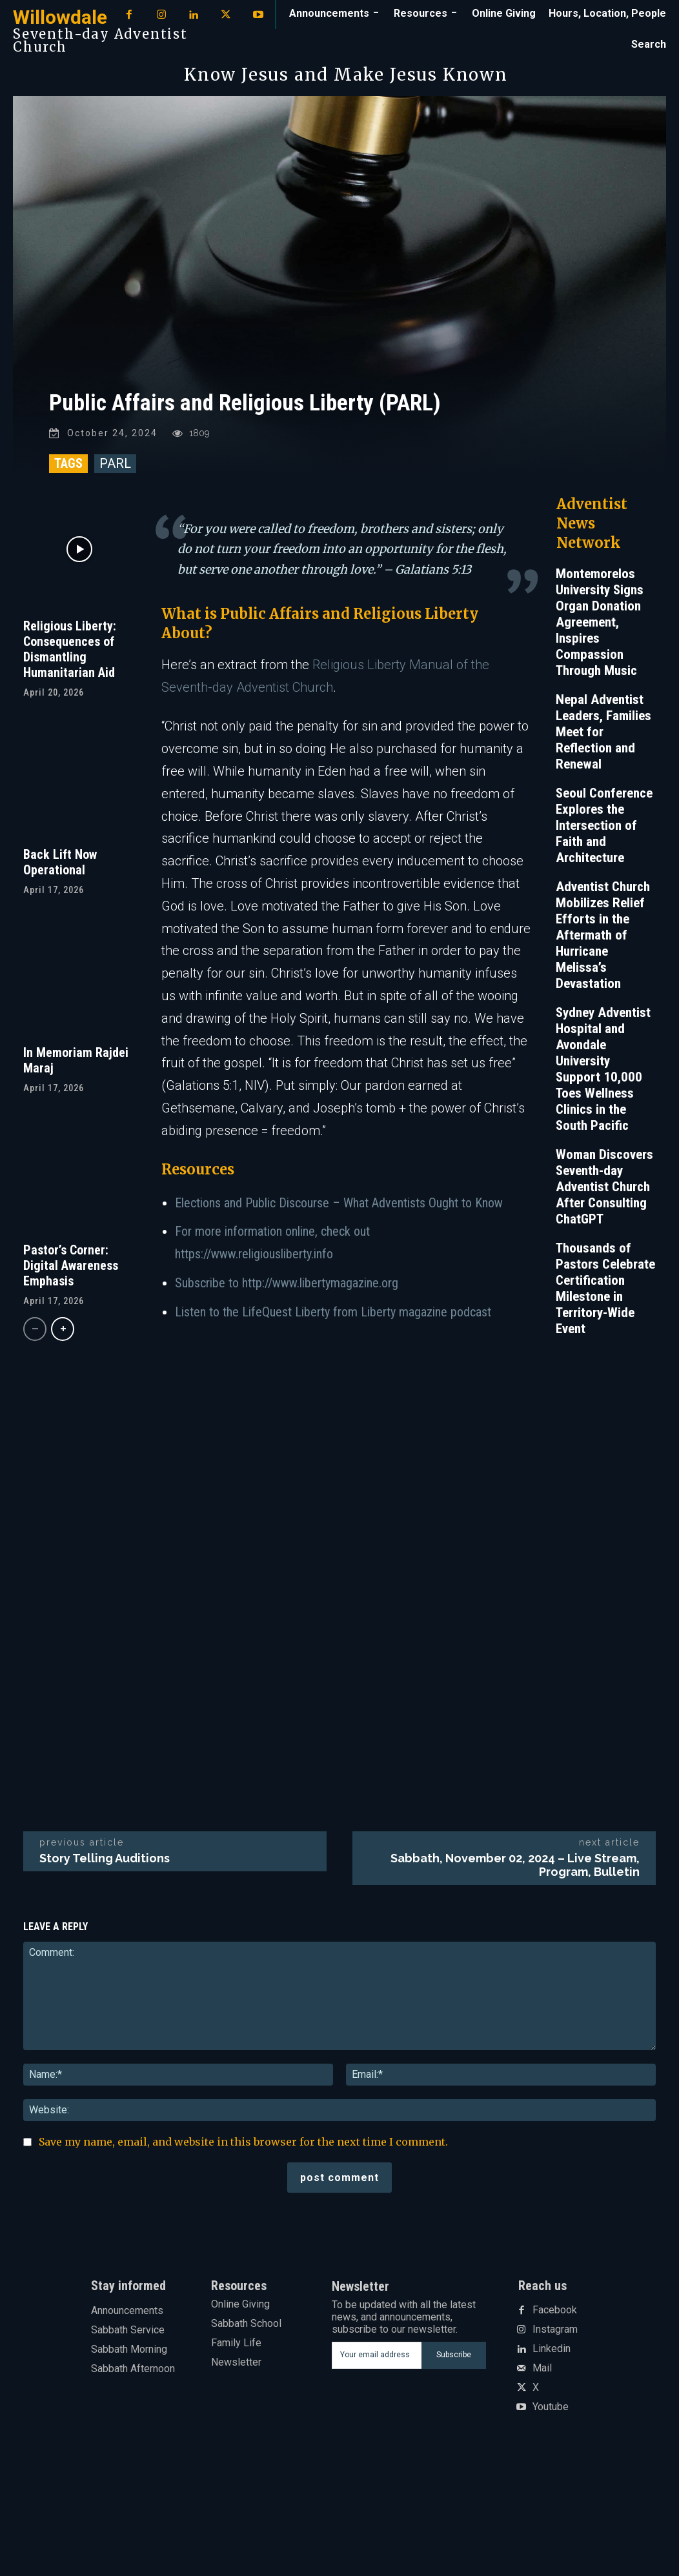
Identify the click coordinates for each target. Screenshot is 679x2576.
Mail (542, 2375)
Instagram (555, 2336)
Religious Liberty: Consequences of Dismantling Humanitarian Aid (69, 656)
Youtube (550, 2413)
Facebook (554, 2316)
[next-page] (62, 1335)
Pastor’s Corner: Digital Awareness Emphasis (70, 1272)
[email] (376, 2361)
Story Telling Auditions (104, 1864)
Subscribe (453, 2361)
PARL (115, 470)
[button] (648, 44)
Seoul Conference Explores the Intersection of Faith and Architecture (604, 832)
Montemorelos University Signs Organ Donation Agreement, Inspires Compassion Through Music (600, 628)
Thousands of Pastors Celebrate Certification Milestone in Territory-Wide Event (605, 1295)
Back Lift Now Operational (60, 868)
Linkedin (551, 2355)
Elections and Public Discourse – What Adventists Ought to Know (339, 1209)
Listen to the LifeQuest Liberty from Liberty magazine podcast (333, 1318)
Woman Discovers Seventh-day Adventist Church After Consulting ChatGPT (604, 1193)
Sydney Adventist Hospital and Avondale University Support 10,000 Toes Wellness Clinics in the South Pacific (603, 1075)
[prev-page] (34, 1335)
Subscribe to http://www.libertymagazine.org (286, 1289)
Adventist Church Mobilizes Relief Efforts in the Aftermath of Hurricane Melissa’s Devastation (603, 941)
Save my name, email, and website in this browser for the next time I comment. (243, 2148)
